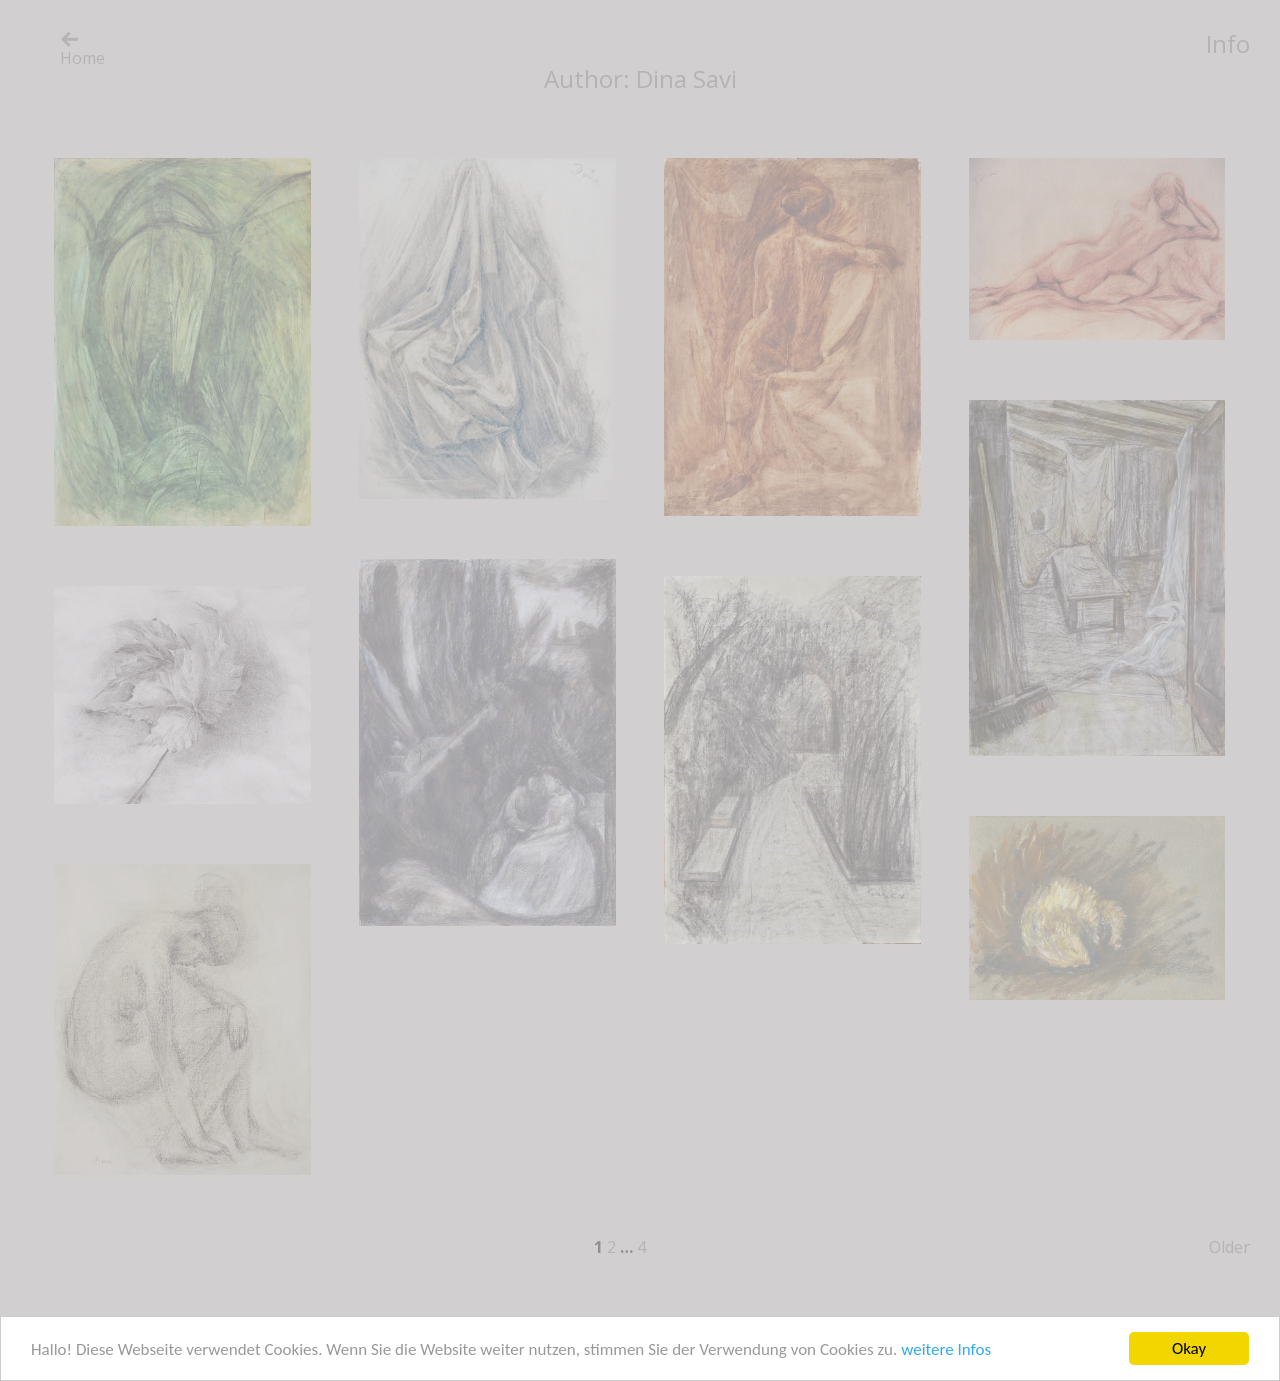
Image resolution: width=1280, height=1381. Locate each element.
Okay (1189, 1348)
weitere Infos (946, 1349)
